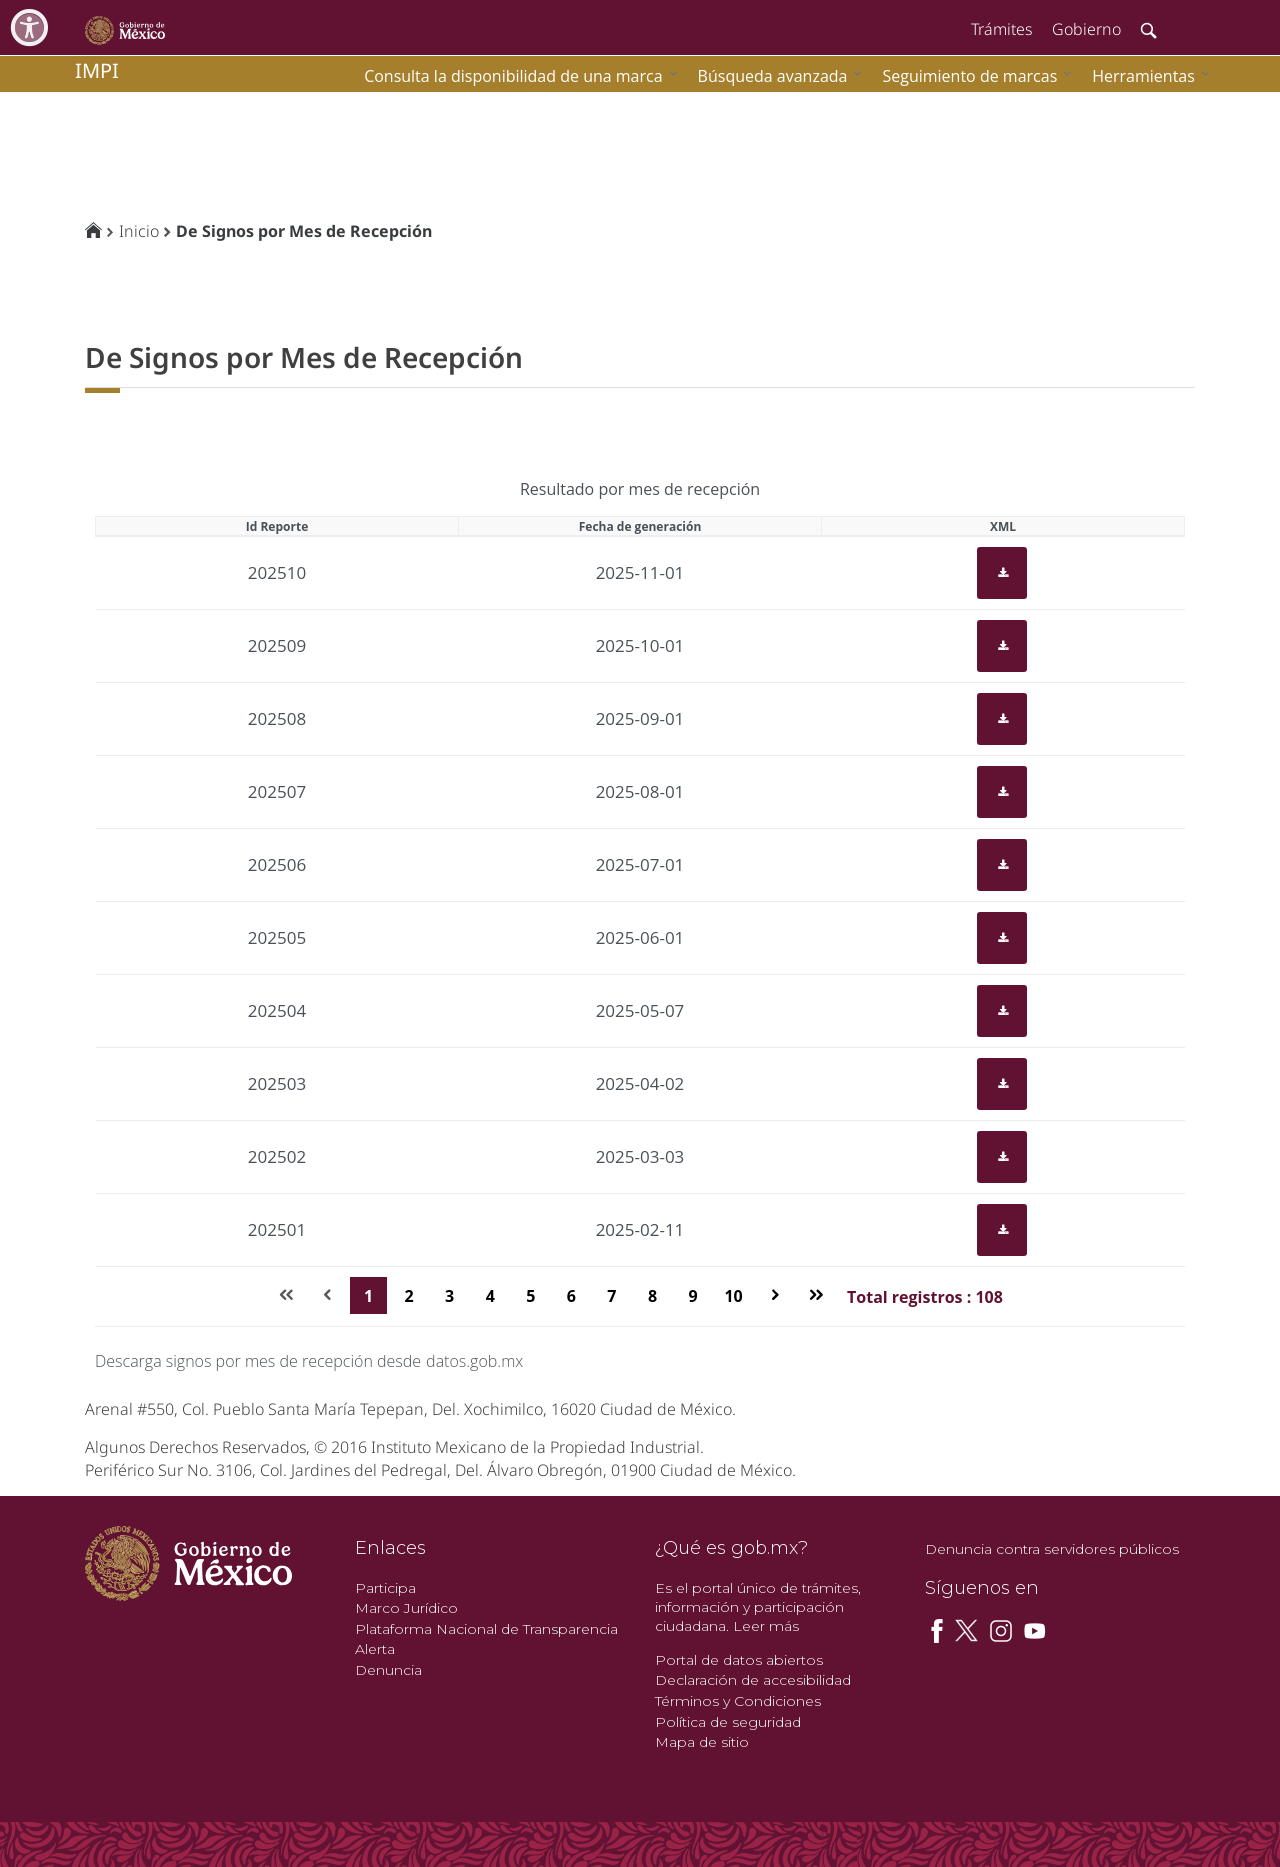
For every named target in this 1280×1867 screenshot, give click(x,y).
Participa (385, 1588)
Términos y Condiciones (738, 1701)
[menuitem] (1146, 75)
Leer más (766, 1626)
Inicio (139, 231)
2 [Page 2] (409, 1296)
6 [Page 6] (571, 1296)
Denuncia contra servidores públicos (1052, 1549)
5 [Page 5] (530, 1296)
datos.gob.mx (474, 1361)
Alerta (375, 1649)
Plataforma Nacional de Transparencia (486, 1629)
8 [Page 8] (652, 1296)
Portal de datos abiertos (739, 1660)
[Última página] (815, 1295)
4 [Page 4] (490, 1296)
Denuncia (388, 1670)
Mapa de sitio (702, 1742)
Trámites (1001, 29)
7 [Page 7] (611, 1296)
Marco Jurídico (406, 1608)
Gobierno (1086, 29)
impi (97, 70)
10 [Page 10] (733, 1296)
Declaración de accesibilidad (753, 1680)
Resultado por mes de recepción (640, 489)
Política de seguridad (728, 1722)
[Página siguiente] (775, 1295)
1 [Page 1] (368, 1296)
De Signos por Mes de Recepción (304, 231)
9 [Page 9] (692, 1296)
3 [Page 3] (449, 1296)
